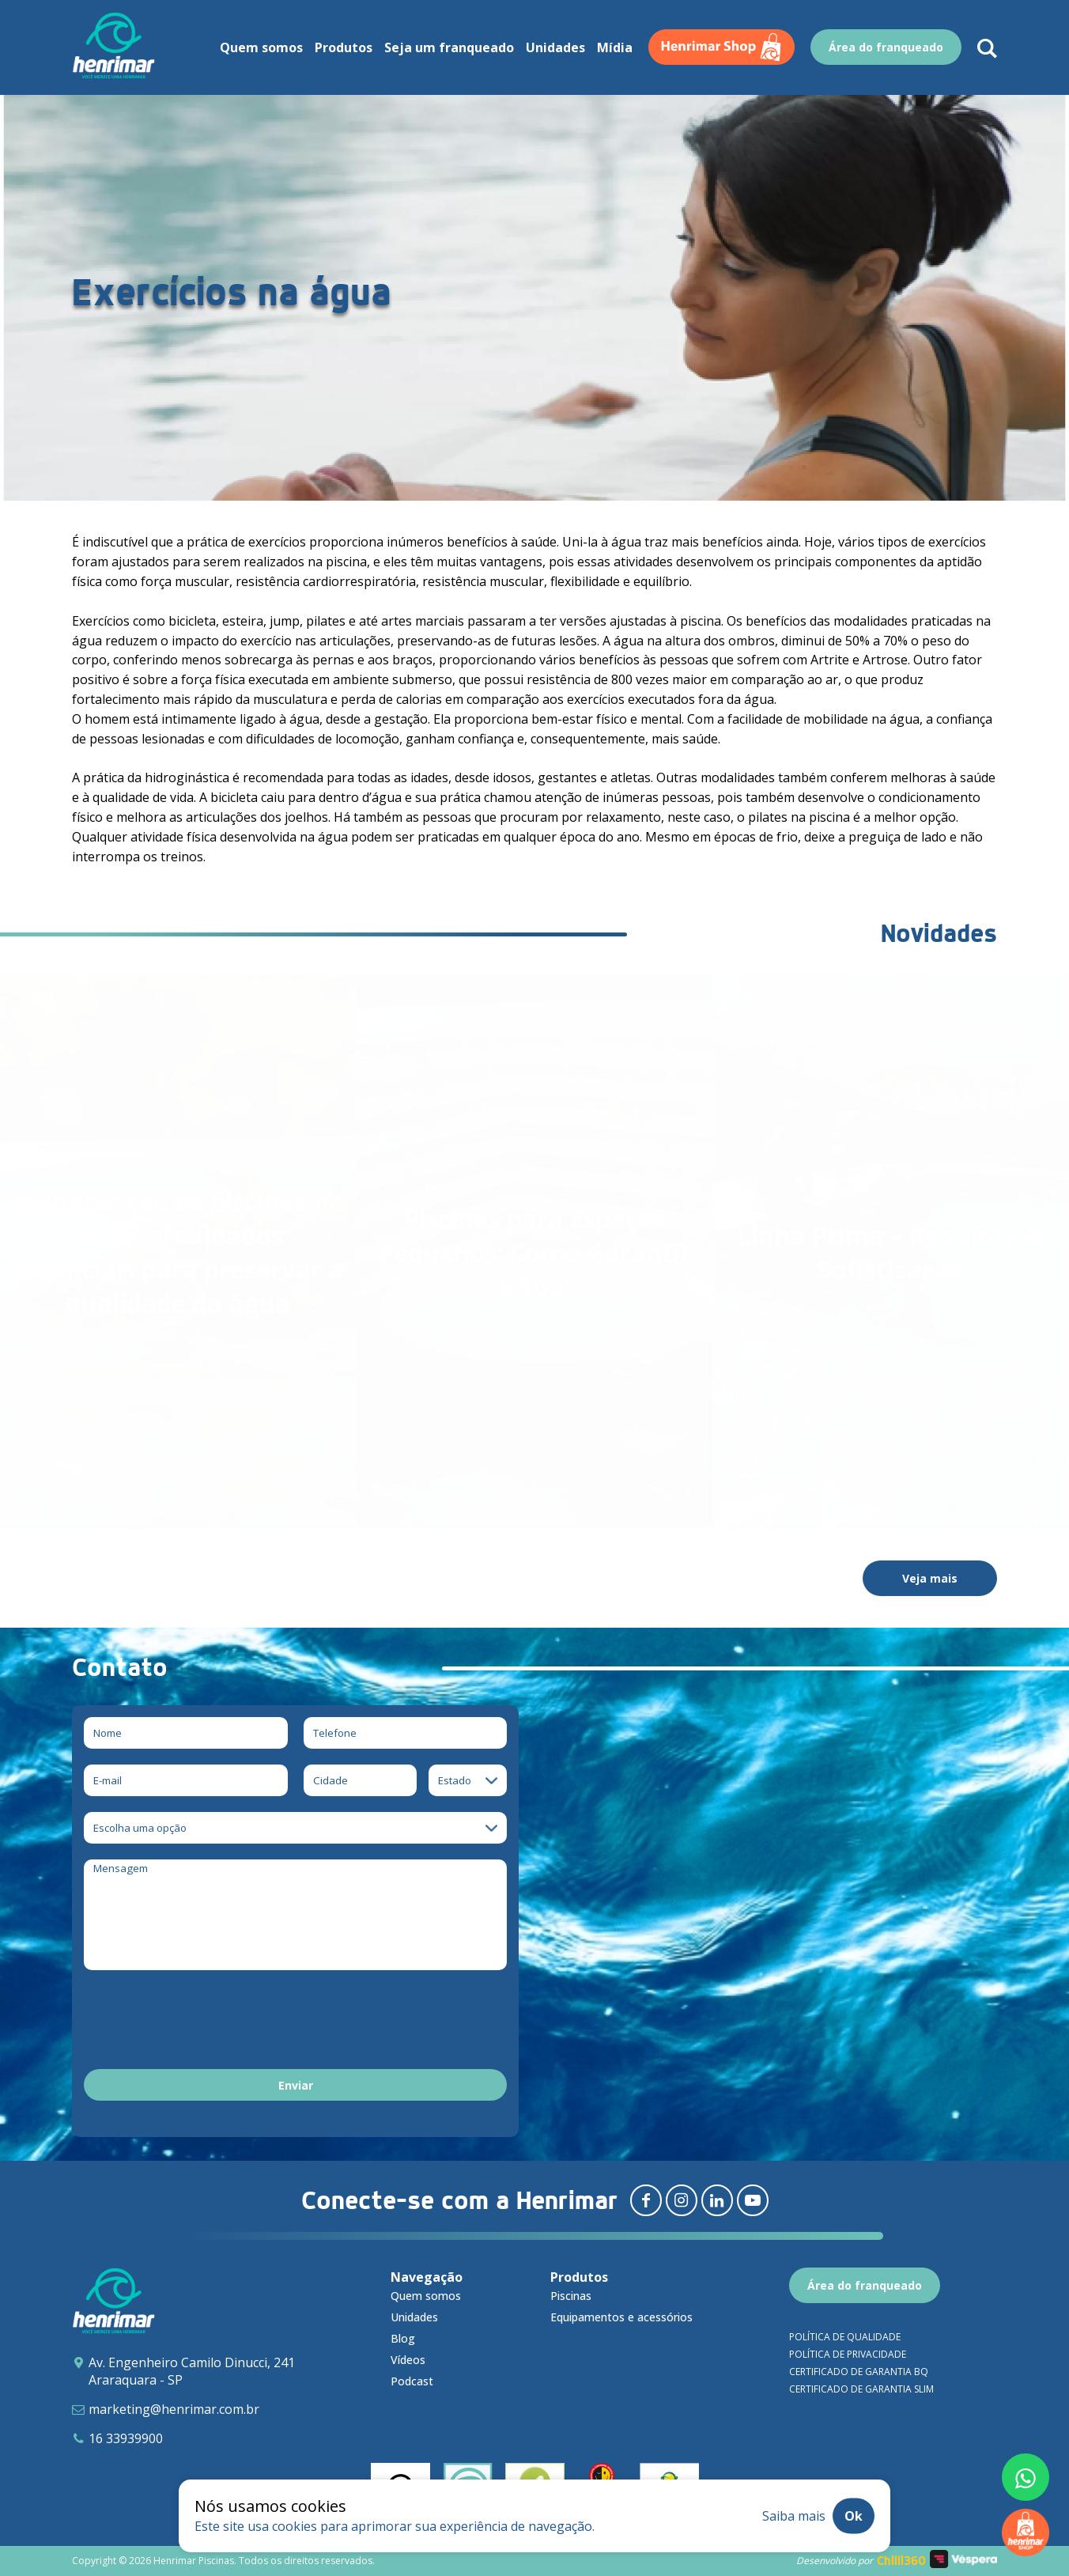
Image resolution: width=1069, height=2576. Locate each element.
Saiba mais (793, 2516)
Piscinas (570, 2295)
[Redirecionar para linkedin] (717, 2200)
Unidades (414, 2316)
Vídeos (408, 2359)
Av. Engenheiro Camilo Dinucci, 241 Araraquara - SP (192, 2371)
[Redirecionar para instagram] (681, 2200)
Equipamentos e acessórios (621, 2316)
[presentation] (204, 2022)
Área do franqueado (864, 2285)
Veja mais (930, 1578)
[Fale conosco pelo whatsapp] (1025, 2477)
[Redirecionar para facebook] (646, 2200)
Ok (853, 2516)
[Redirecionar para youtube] (753, 2200)
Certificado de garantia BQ (858, 2371)
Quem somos (426, 2295)
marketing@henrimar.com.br (174, 2409)
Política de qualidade (845, 2336)
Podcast (412, 2381)
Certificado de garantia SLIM (861, 2389)
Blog (403, 2338)
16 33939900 (126, 2438)
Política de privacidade (847, 2354)
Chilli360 (901, 2560)
